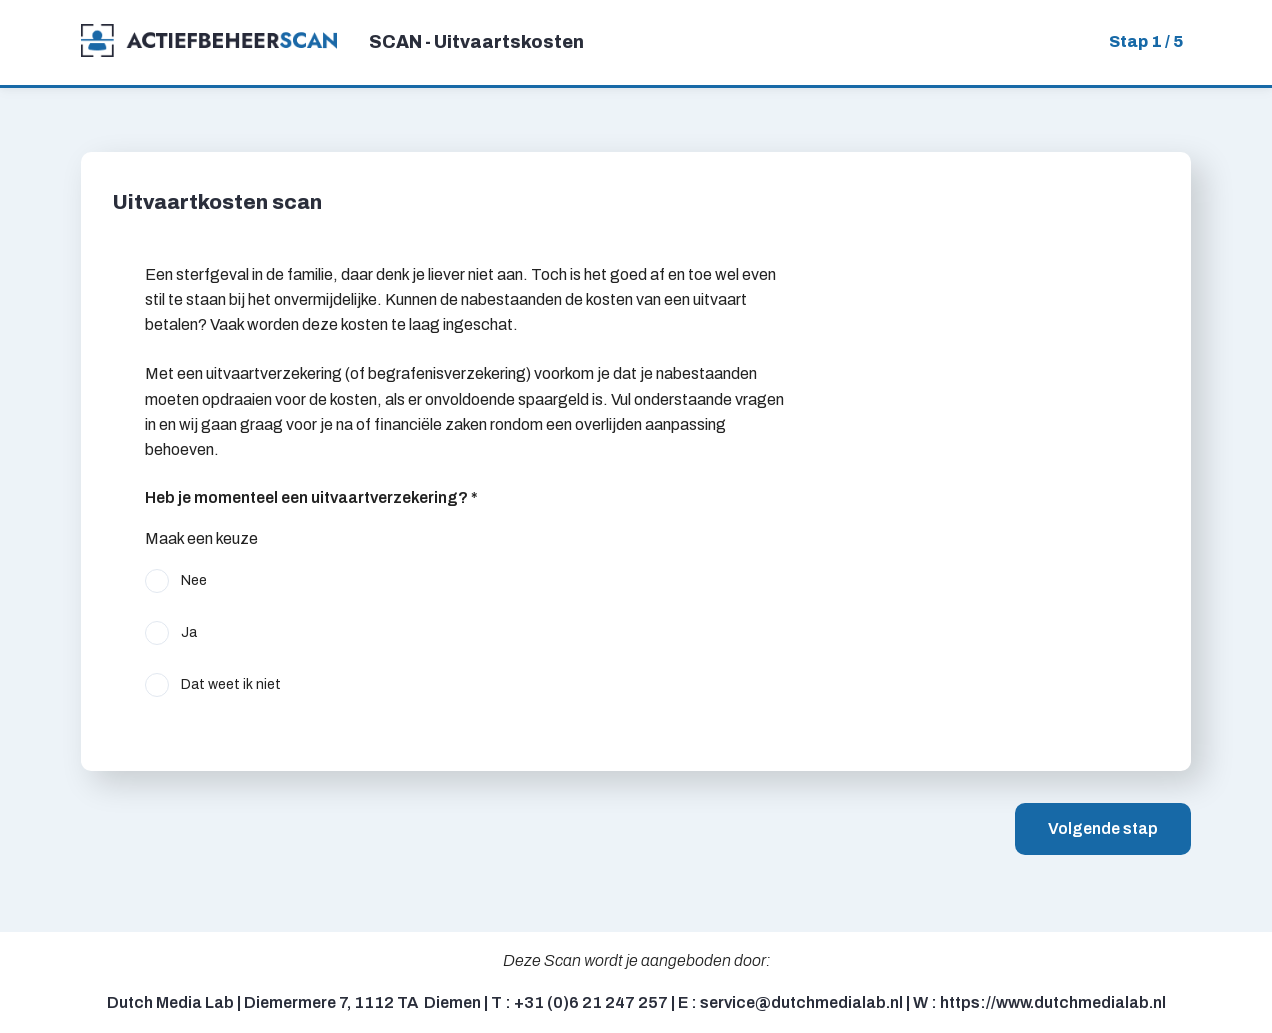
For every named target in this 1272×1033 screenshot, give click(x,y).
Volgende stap (1103, 828)
